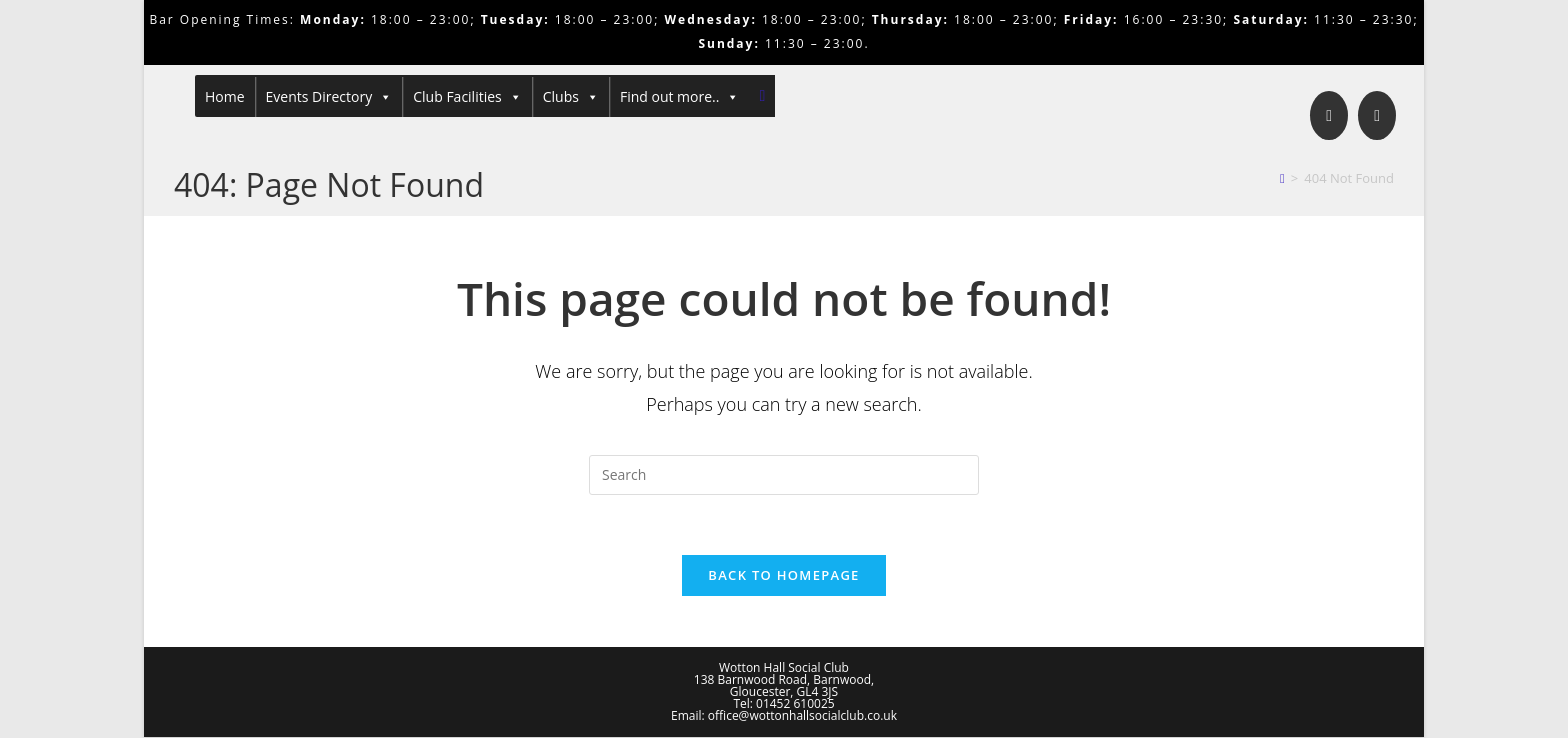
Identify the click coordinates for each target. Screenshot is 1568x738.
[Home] (1282, 178)
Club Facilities (467, 97)
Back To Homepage (783, 576)
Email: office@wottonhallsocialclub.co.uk (784, 716)
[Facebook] (1329, 115)
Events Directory (329, 97)
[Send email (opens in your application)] (1377, 115)
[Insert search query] (784, 475)
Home (225, 96)
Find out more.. (680, 97)
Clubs (571, 97)
